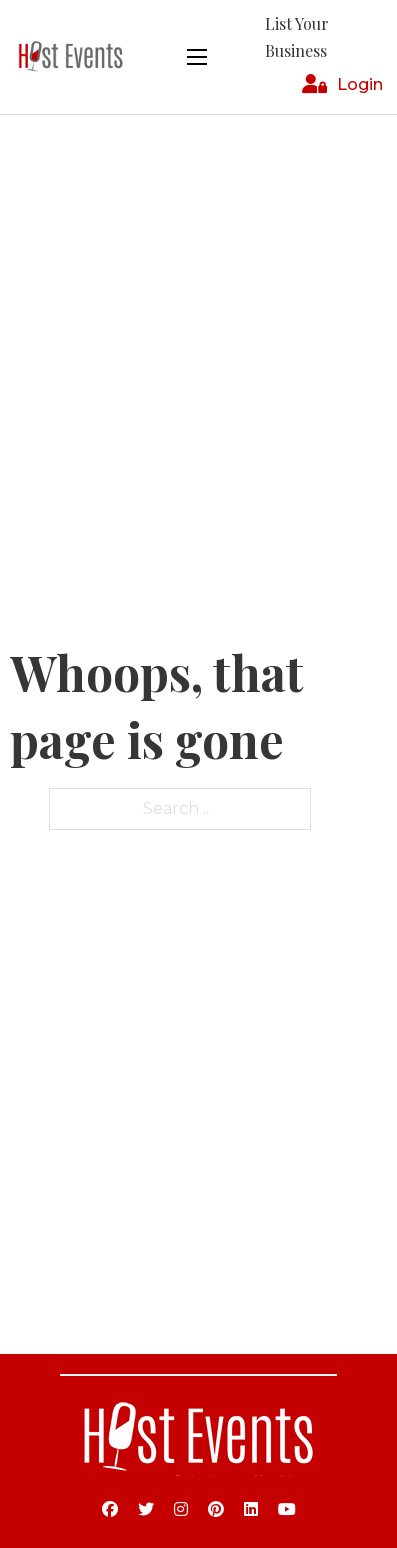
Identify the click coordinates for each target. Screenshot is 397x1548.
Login (360, 84)
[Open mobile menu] (197, 57)
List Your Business (297, 37)
